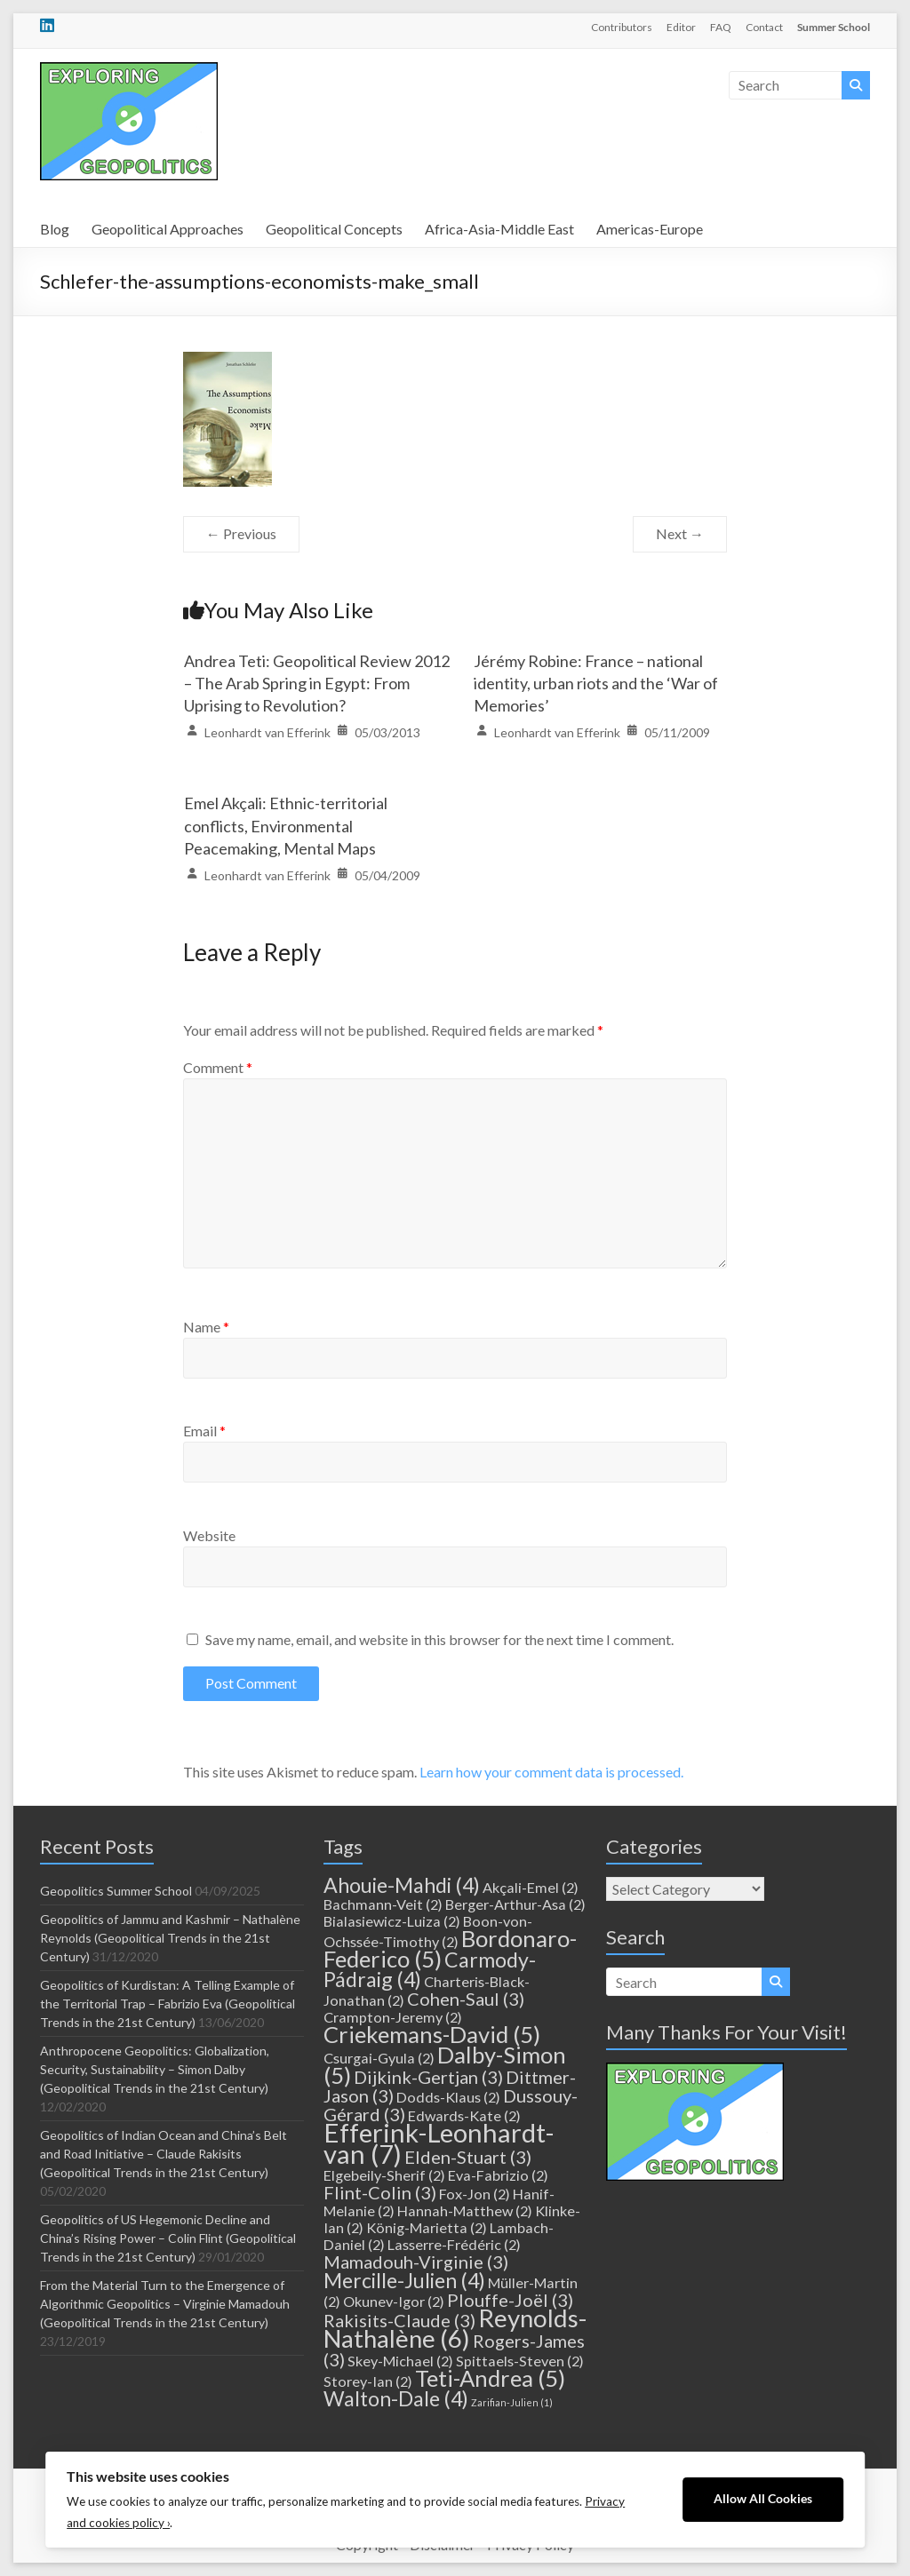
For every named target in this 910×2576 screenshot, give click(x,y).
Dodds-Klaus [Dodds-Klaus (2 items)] (448, 2096)
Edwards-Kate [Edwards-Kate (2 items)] (464, 2115)
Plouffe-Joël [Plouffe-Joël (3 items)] (510, 2299)
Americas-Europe (649, 228)
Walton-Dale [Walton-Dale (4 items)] (395, 2398)
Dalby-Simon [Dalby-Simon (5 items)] (444, 2064)
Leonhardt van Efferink (267, 732)
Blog (54, 228)
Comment (217, 1067)
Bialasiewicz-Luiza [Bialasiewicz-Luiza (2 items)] (391, 1920)
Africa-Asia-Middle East (499, 228)
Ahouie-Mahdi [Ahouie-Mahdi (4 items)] (401, 1884)
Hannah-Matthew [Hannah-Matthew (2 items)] (464, 2210)
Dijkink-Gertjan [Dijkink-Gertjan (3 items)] (428, 2076)
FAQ (720, 27)
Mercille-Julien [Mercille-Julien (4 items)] (404, 2280)
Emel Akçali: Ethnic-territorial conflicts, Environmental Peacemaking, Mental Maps (285, 825)
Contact (764, 27)
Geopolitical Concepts (334, 228)
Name (206, 1326)
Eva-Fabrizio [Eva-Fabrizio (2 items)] (498, 2175)
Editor (681, 27)
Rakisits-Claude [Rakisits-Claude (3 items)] (399, 2320)
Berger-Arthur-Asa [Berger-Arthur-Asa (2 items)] (515, 1904)
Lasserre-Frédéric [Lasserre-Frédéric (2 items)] (454, 2244)
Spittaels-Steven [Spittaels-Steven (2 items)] (520, 2360)
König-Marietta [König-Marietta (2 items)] (426, 2227)
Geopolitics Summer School (116, 1890)
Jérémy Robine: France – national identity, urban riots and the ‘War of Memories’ (596, 683)
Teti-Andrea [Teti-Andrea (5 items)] (490, 2378)
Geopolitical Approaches (167, 228)
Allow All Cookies (763, 2499)
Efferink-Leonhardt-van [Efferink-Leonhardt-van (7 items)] (438, 2143)
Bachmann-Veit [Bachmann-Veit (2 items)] (383, 1904)
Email (204, 1430)
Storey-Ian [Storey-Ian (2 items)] (367, 2381)
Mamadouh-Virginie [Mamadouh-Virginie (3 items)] (415, 2261)
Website (209, 1535)
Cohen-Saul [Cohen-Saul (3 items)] (465, 1998)
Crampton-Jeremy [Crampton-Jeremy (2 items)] (392, 2016)
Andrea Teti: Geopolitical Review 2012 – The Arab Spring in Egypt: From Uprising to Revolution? (317, 683)
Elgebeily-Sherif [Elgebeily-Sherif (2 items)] (384, 2175)
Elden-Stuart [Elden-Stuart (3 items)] (467, 2156)
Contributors (621, 27)
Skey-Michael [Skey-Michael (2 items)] (400, 2360)
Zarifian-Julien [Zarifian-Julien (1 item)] (512, 2402)
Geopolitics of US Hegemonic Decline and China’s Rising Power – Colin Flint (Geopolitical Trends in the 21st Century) (168, 2238)
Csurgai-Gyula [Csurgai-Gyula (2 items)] (379, 2057)
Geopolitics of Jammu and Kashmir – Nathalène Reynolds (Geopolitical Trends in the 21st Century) (170, 1938)
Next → (680, 533)
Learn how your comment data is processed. (551, 1771)
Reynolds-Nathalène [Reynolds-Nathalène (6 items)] (455, 2328)
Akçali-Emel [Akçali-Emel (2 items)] (531, 1887)
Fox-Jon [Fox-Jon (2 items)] (474, 2193)
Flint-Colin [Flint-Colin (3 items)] (379, 2192)
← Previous (241, 533)
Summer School (833, 27)
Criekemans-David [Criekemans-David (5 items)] (431, 2034)
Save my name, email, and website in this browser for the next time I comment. (439, 1639)
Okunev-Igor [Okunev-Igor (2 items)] (393, 2301)
